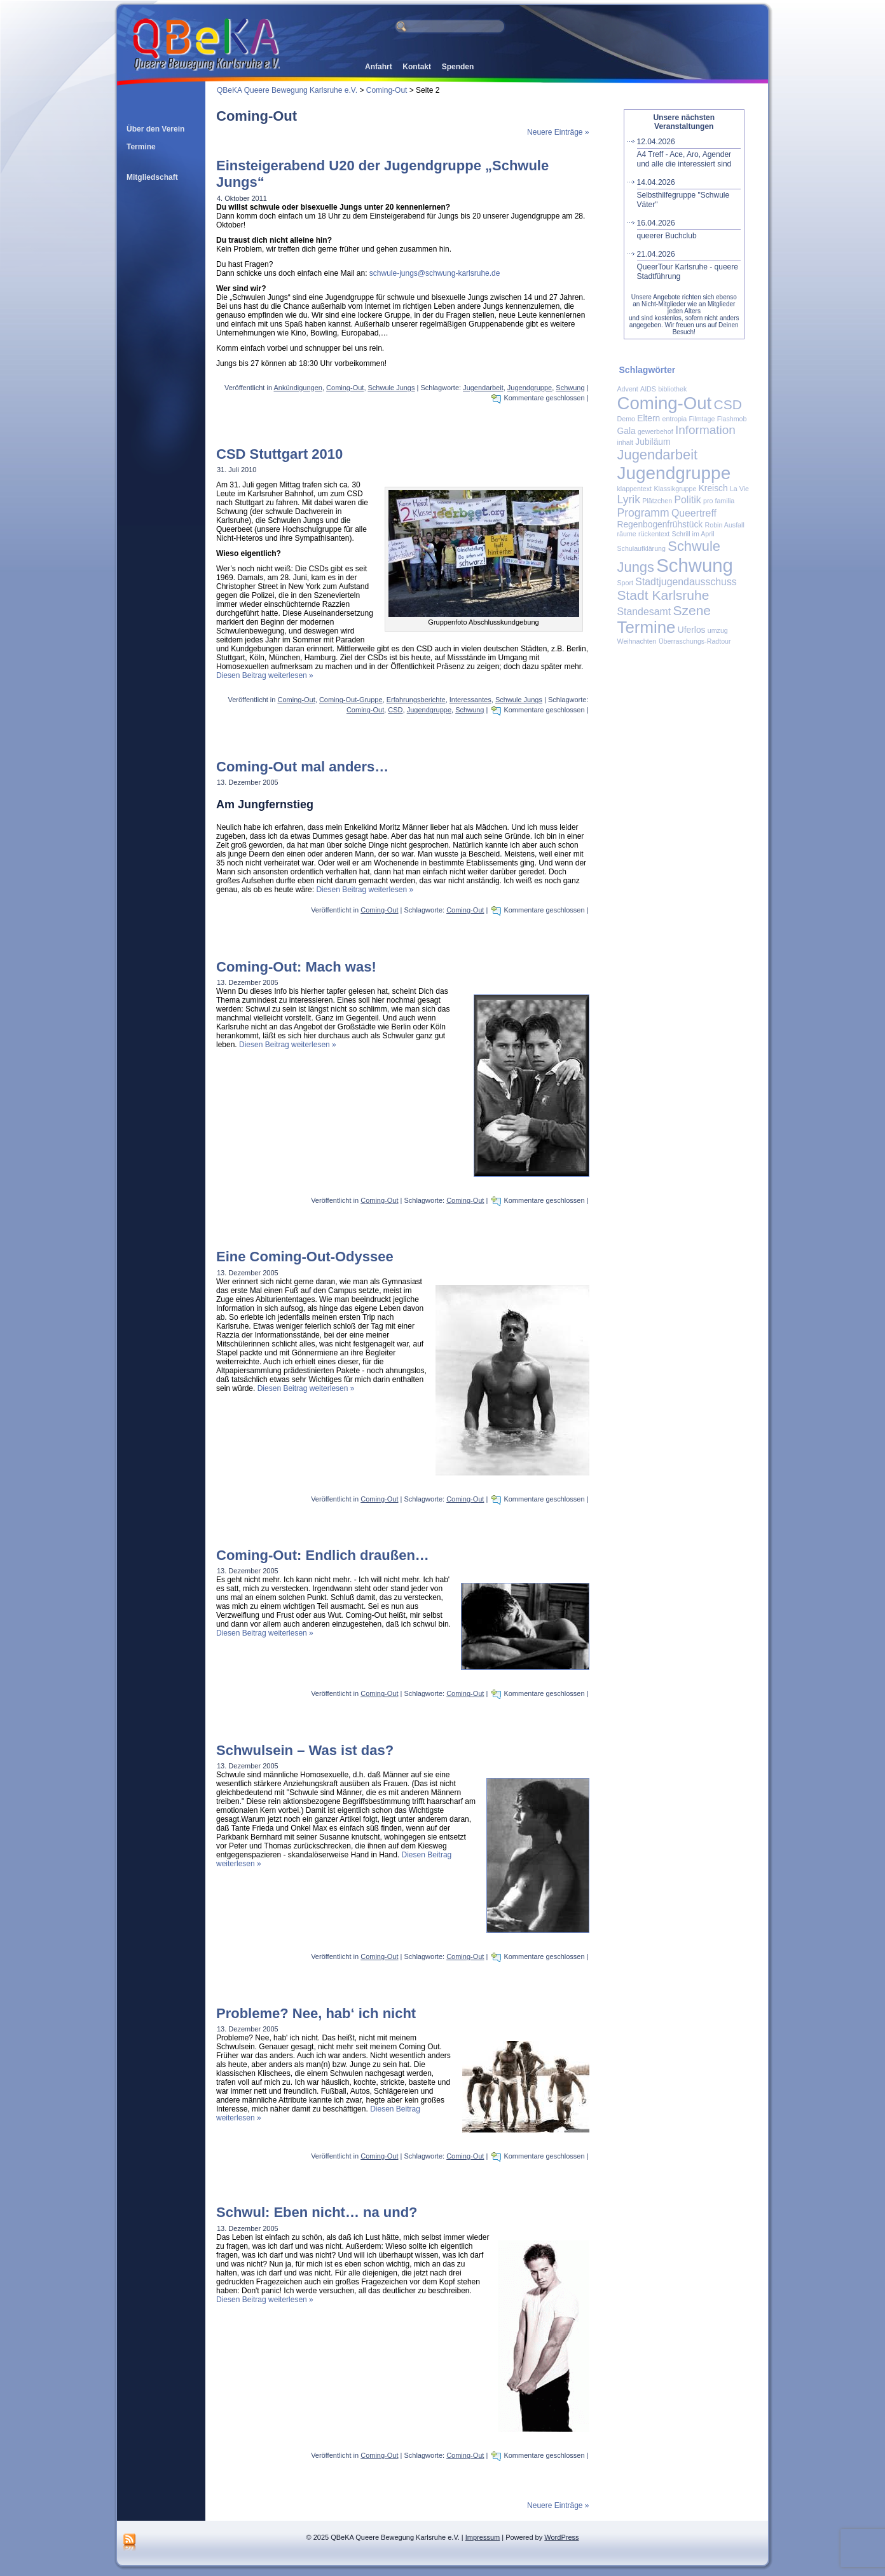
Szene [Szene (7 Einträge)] (692, 610)
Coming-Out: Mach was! (296, 967)
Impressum (482, 2537)
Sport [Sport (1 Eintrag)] (625, 582)
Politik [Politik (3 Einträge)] (687, 499)
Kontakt (416, 66)
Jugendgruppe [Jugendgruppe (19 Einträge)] (674, 473)
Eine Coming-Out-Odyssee (305, 1256)
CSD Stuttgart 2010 (279, 454)
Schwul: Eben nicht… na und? (317, 2212)
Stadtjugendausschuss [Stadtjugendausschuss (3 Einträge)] (685, 581)
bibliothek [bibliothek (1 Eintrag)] (672, 389)
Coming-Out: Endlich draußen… (322, 1555)
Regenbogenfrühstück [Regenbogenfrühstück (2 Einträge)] (660, 524)
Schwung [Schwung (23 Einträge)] (694, 565)
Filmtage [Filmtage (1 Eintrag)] (702, 419)
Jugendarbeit (483, 387)
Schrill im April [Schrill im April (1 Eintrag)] (693, 534)
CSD (395, 710)
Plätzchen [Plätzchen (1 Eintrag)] (657, 501)
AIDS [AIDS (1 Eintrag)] (648, 389)
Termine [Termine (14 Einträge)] (646, 627)
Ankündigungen (297, 387)
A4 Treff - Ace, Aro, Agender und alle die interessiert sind (689, 152)
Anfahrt (378, 66)
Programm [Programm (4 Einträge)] (643, 512)
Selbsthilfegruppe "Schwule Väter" (689, 193)
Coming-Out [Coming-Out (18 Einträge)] (664, 403)
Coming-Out (387, 90)
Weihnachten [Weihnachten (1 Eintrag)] (637, 641)
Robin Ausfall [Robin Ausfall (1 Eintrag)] (724, 525)
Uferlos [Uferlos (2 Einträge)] (692, 630)
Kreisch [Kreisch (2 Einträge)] (713, 488)
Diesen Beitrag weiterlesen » (264, 675)
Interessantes (470, 699)
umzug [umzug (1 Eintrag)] (718, 630)
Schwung (570, 387)
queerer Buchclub (689, 229)
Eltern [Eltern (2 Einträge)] (648, 418)
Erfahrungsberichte (416, 699)
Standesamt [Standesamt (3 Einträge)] (644, 611)
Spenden (458, 66)
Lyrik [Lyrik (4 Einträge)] (628, 499)
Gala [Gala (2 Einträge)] (626, 431)
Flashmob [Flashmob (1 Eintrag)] (732, 419)
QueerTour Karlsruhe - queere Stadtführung (689, 265)
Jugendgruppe (529, 387)
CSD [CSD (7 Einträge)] (728, 404)
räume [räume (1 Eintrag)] (626, 534)
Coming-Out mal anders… (302, 767)
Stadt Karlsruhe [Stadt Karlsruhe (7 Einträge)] (663, 595)
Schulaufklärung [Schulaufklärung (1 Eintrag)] (641, 548)
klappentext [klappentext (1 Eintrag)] (634, 488)
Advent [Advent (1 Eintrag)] (627, 389)
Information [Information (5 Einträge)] (705, 430)
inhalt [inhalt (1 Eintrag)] (625, 442)
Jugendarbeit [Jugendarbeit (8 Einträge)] (657, 455)
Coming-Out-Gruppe (351, 699)
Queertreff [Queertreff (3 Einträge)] (694, 513)
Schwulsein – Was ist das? (305, 1750)
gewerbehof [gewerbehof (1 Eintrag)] (655, 431)
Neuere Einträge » (558, 132)
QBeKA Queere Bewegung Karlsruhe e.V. (287, 90)
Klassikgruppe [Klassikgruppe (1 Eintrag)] (675, 488)
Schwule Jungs (391, 387)
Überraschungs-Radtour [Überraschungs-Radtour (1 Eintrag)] (695, 641)
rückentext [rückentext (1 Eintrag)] (653, 534)
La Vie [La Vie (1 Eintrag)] (739, 488)
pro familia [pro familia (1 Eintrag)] (718, 501)
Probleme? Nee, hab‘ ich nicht (316, 2013)
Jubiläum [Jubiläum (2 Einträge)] (652, 442)
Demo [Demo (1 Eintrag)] (626, 419)
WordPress (561, 2537)
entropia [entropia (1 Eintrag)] (674, 419)
